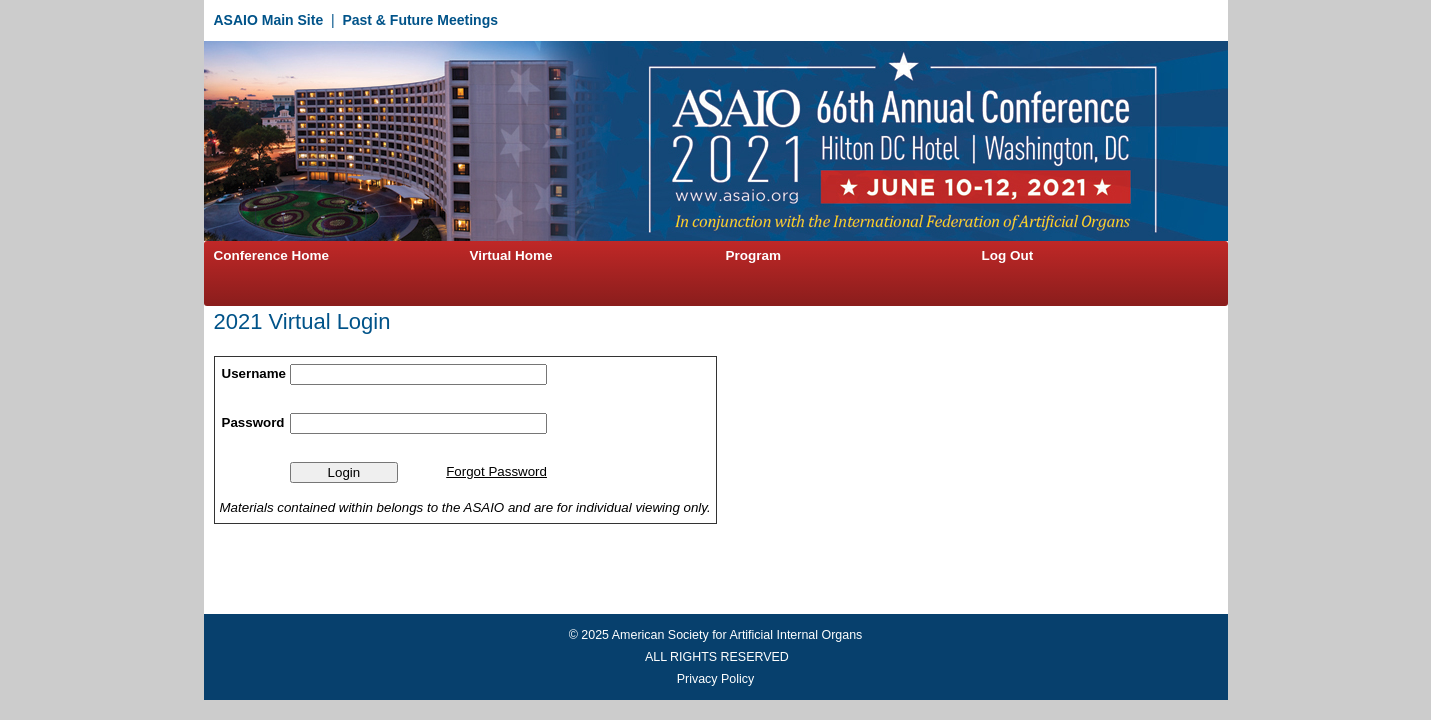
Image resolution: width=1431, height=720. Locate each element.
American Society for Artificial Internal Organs (737, 635)
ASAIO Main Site (269, 20)
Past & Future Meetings (420, 20)
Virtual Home (511, 255)
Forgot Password (496, 471)
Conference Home (272, 255)
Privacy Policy (716, 679)
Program (754, 255)
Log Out (1008, 255)
